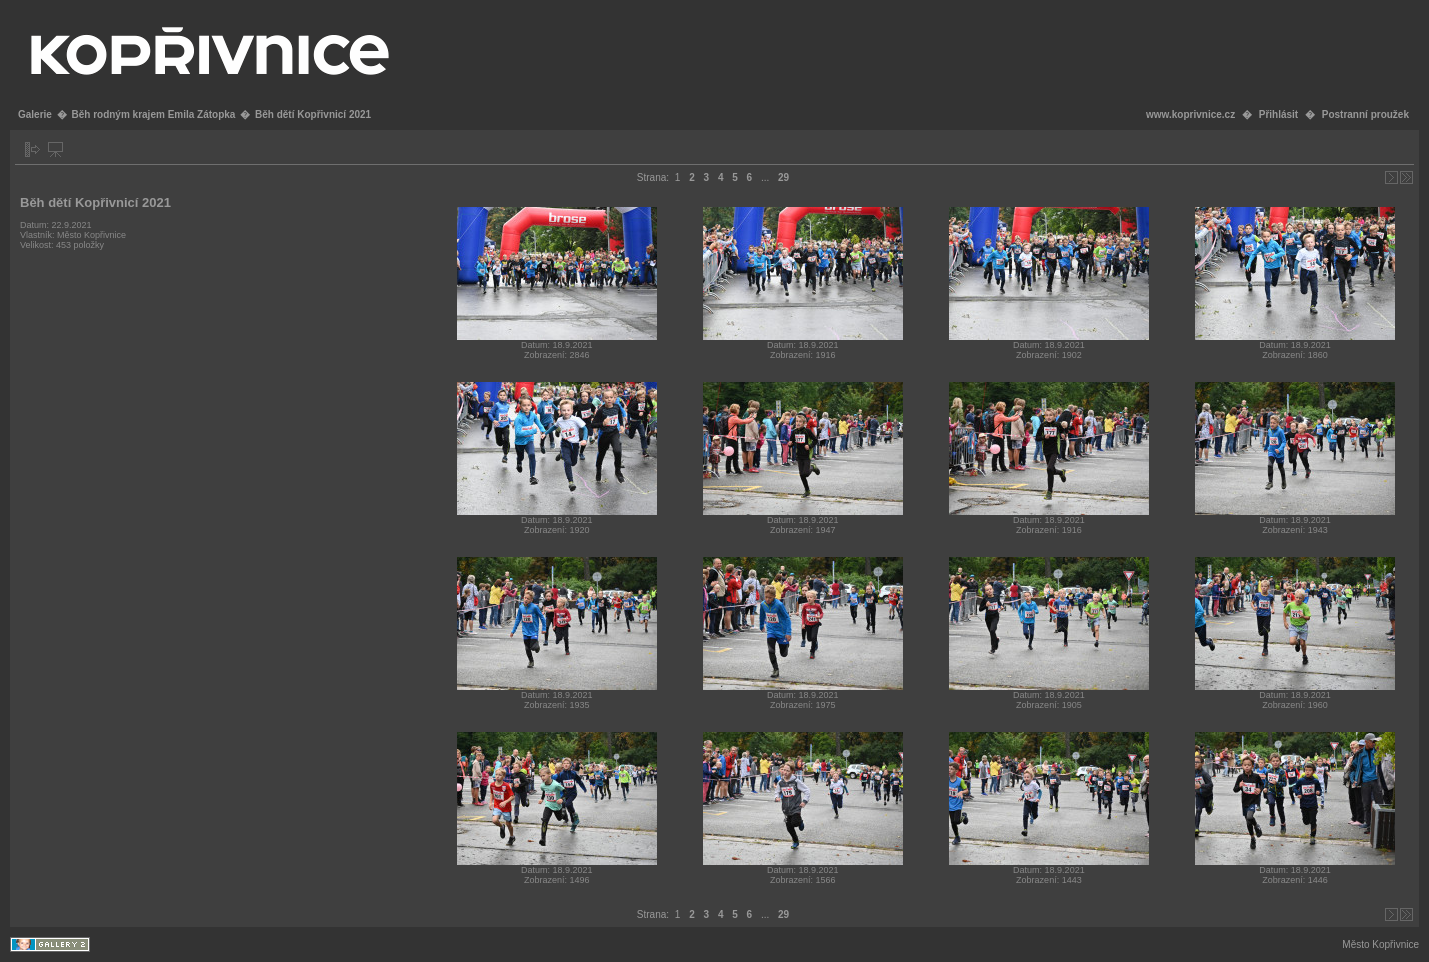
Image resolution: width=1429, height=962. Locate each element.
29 (783, 177)
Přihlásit (1278, 114)
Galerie (35, 114)
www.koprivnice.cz (1190, 114)
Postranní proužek (1365, 114)
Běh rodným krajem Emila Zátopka (153, 114)
